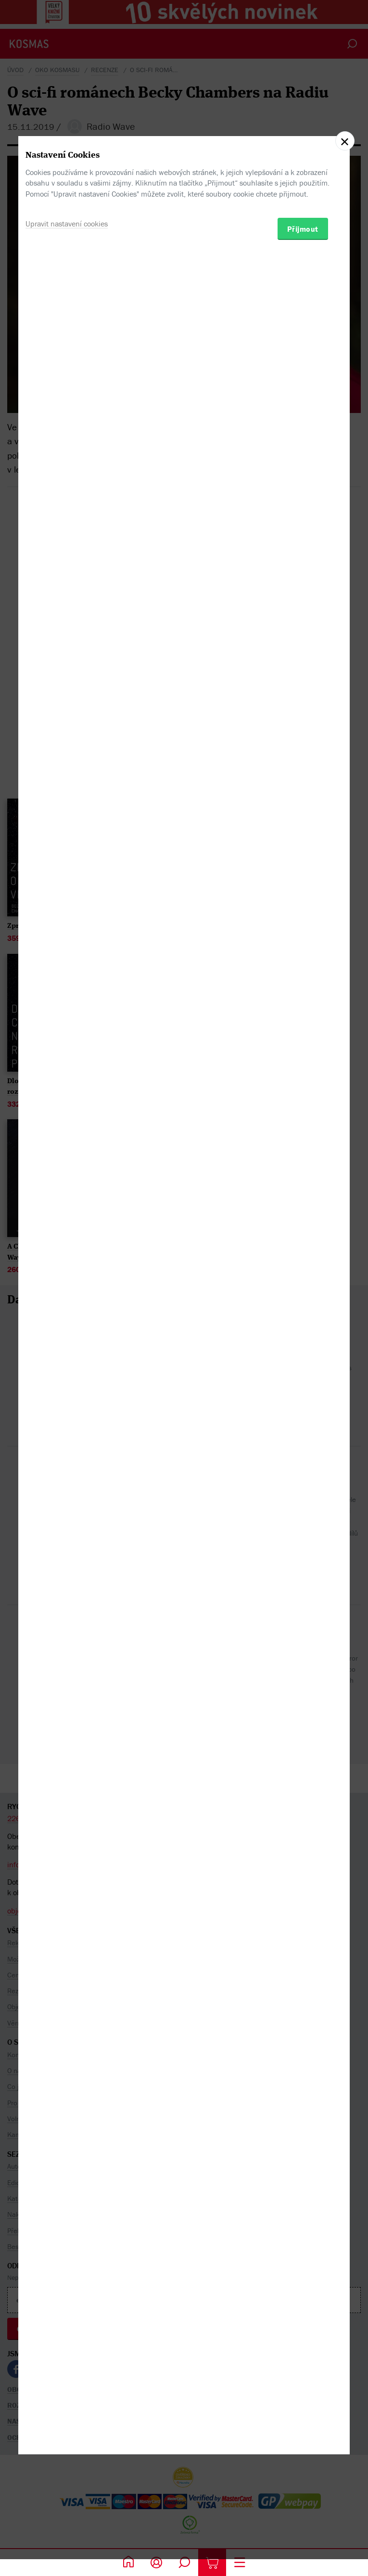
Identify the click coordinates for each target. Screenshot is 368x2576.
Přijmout (302, 1333)
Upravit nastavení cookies (66, 1327)
